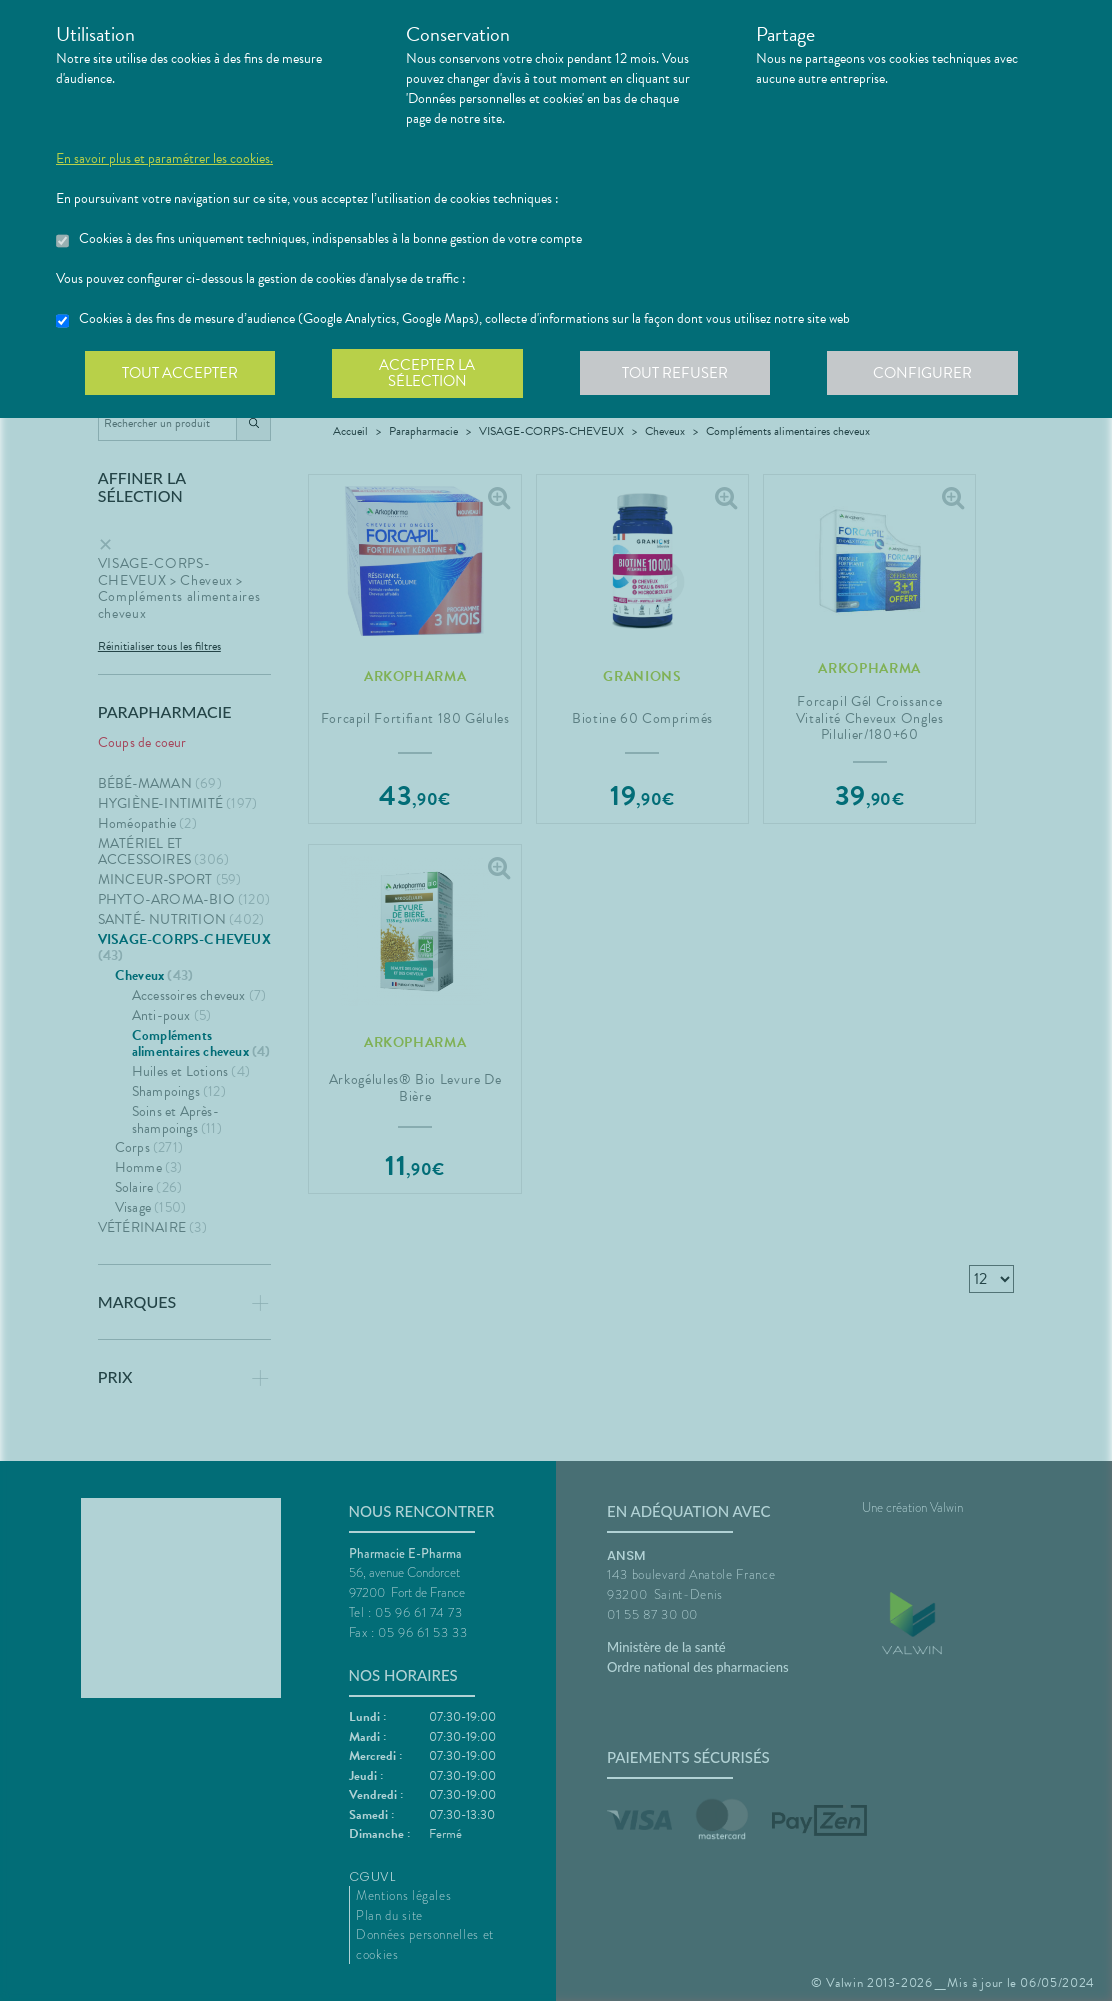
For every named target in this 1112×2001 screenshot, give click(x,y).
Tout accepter (181, 374)
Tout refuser (681, 374)
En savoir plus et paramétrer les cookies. (164, 159)
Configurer (931, 374)
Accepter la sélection (431, 374)
